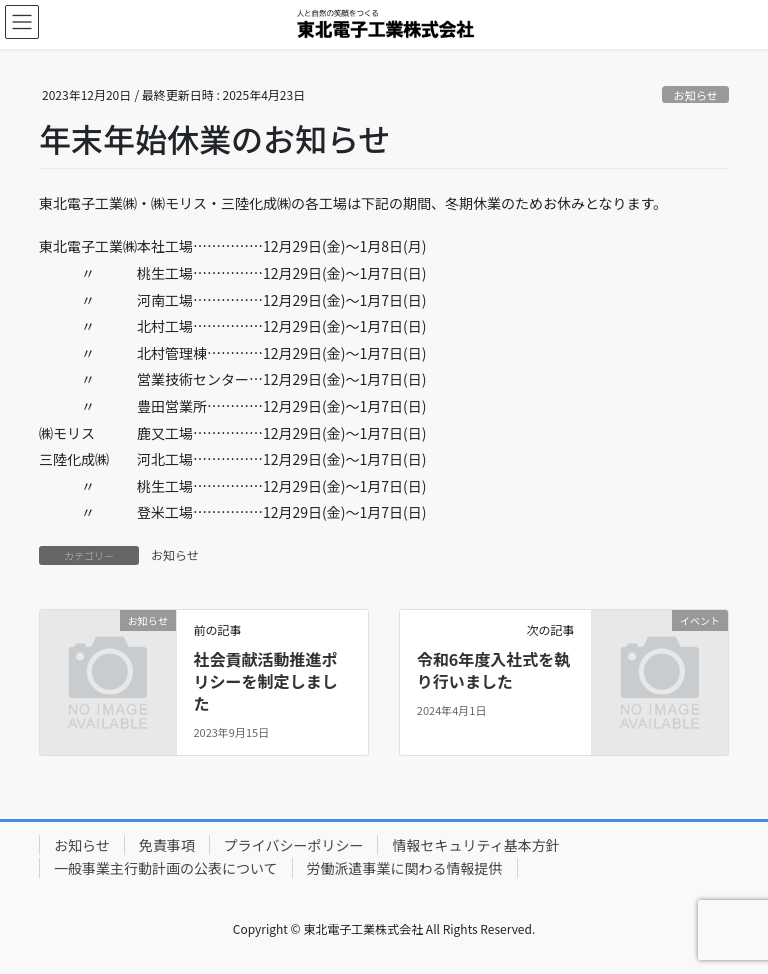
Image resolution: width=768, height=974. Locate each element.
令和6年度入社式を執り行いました (493, 670)
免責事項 (167, 845)
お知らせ (695, 95)
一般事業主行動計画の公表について (166, 868)
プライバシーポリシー (294, 845)
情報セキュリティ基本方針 (475, 845)
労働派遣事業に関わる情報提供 (405, 868)
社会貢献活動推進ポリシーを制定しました (265, 681)
